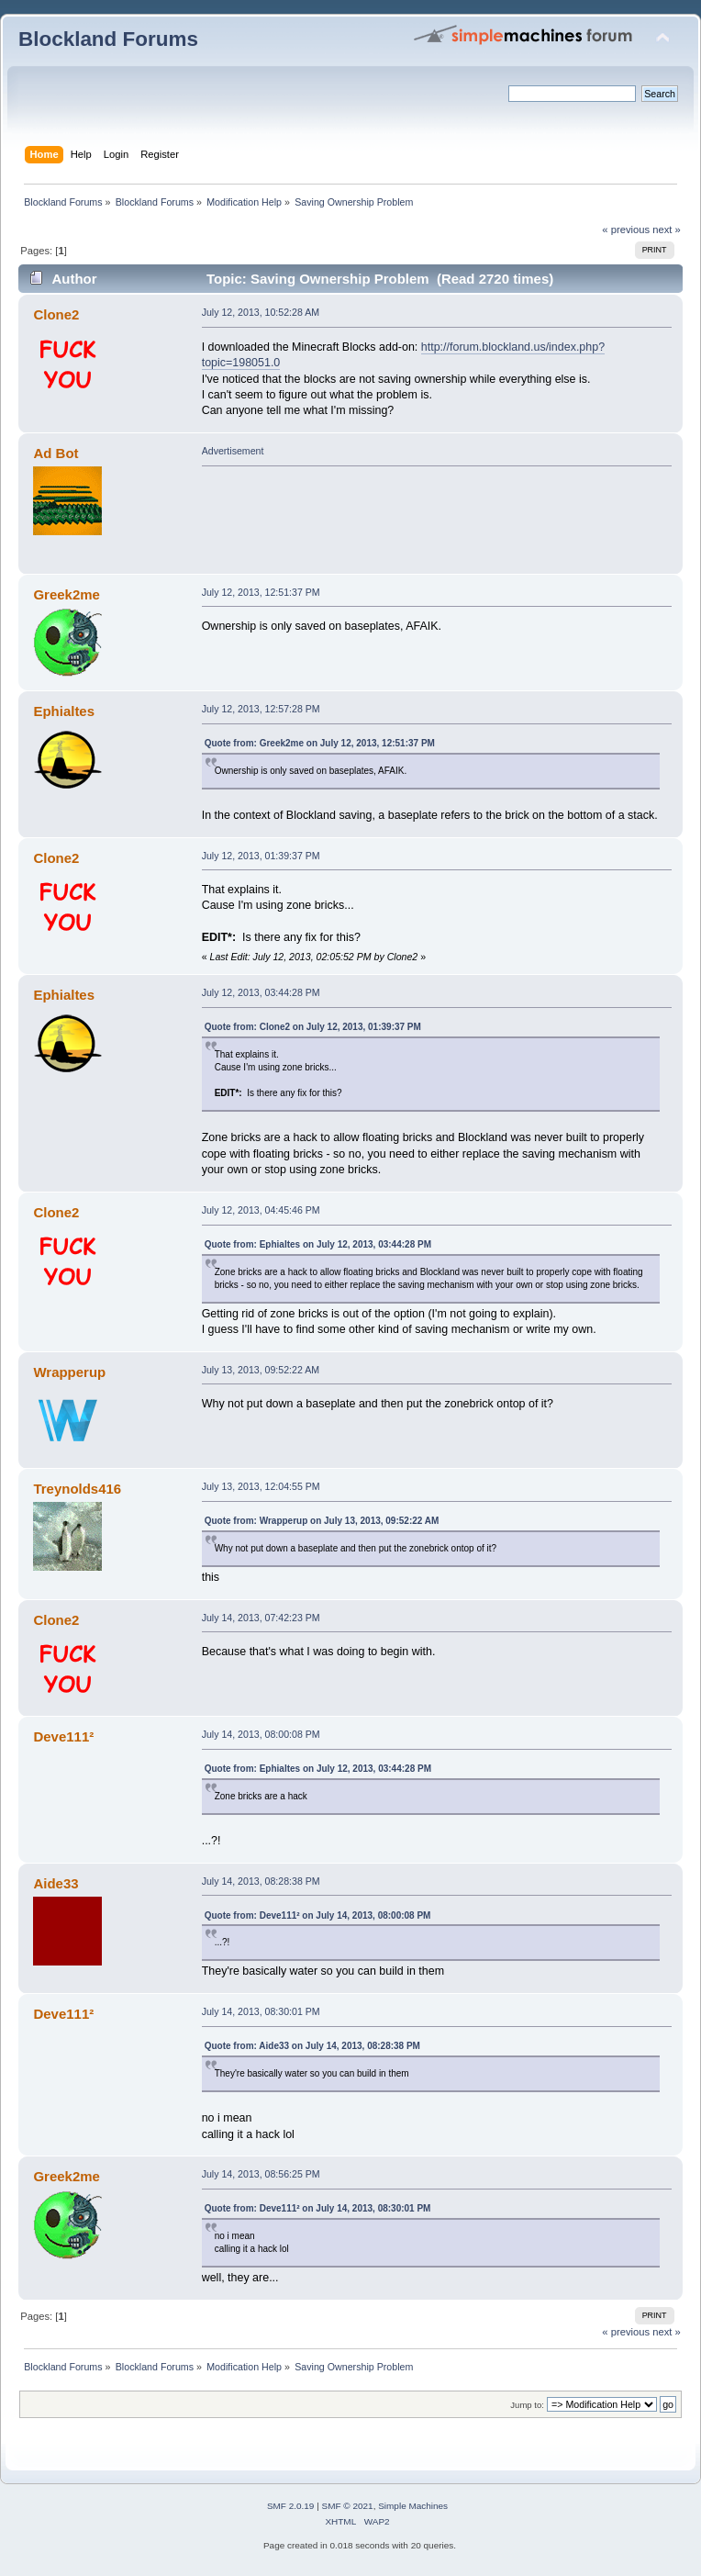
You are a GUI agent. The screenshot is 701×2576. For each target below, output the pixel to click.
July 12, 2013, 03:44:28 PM (261, 992)
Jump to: (527, 2405)
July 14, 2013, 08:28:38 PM (261, 1881)
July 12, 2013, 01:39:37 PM (261, 855)
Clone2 (56, 314)
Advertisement (233, 450)
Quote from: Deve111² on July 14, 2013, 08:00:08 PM (318, 1915)
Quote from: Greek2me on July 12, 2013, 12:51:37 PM (320, 743)
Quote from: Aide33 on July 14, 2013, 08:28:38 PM (312, 2046)
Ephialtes (64, 711)
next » (666, 229)
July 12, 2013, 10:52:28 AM (260, 312)
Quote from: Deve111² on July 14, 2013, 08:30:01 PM (318, 2208)
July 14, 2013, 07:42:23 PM (261, 1617)
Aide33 (55, 1883)
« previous (626, 229)
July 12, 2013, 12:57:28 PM (261, 708)
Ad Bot (55, 453)
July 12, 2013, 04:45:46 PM (261, 1209)
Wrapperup (69, 1372)
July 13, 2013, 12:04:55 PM (261, 1486)
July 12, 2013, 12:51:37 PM (261, 592)
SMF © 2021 (347, 2506)
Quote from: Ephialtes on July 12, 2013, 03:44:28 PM (318, 1244)
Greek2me (66, 594)
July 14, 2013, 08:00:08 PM (261, 1734)
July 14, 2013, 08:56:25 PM (261, 2173)
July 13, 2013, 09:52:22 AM (260, 1369)
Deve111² (63, 1736)
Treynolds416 (77, 1488)
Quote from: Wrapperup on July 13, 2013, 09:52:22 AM (322, 1521)
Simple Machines (413, 2506)
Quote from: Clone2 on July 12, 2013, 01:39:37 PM (313, 1027)
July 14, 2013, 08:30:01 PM (261, 2011)
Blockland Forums (108, 39)
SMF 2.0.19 (291, 2506)
